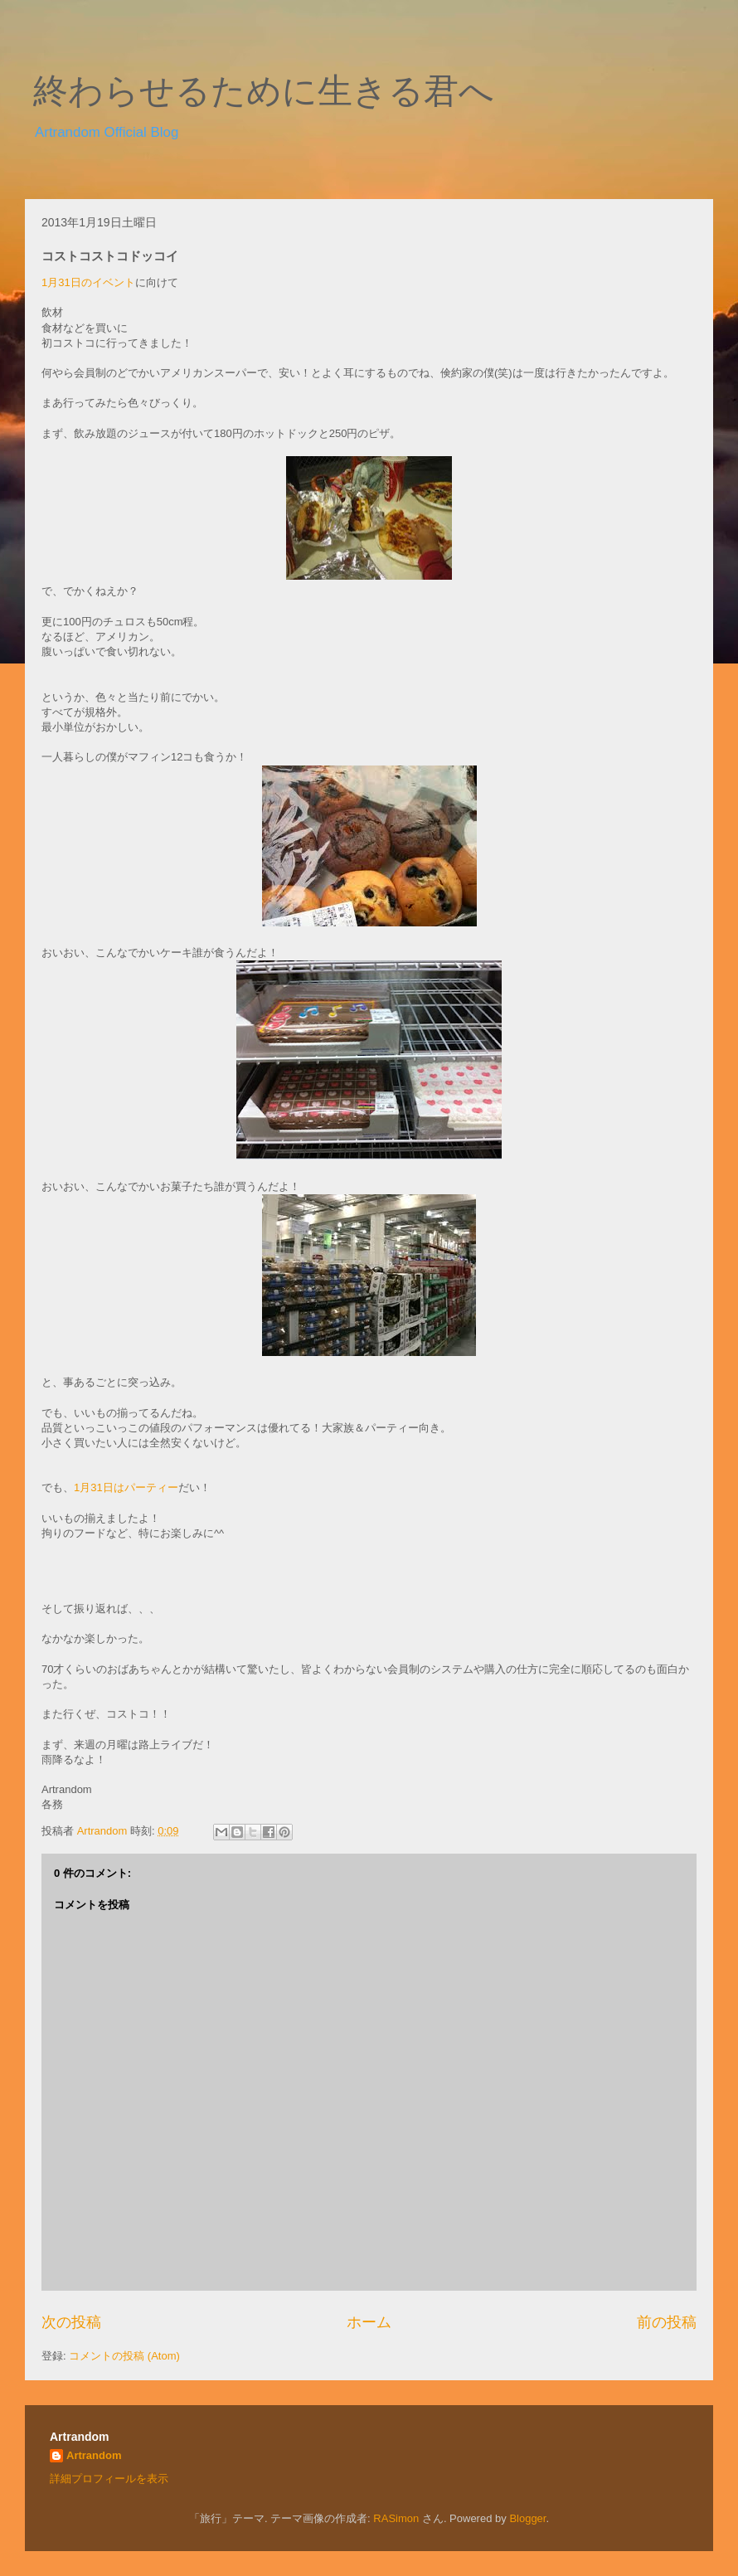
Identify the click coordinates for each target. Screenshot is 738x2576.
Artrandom (93, 2455)
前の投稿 (667, 2322)
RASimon (396, 2518)
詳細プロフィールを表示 (109, 2478)
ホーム (369, 2322)
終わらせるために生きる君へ (263, 91)
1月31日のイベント (88, 282)
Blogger (527, 2518)
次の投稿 (71, 2322)
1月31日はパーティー (126, 1487)
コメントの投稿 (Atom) (124, 2356)
